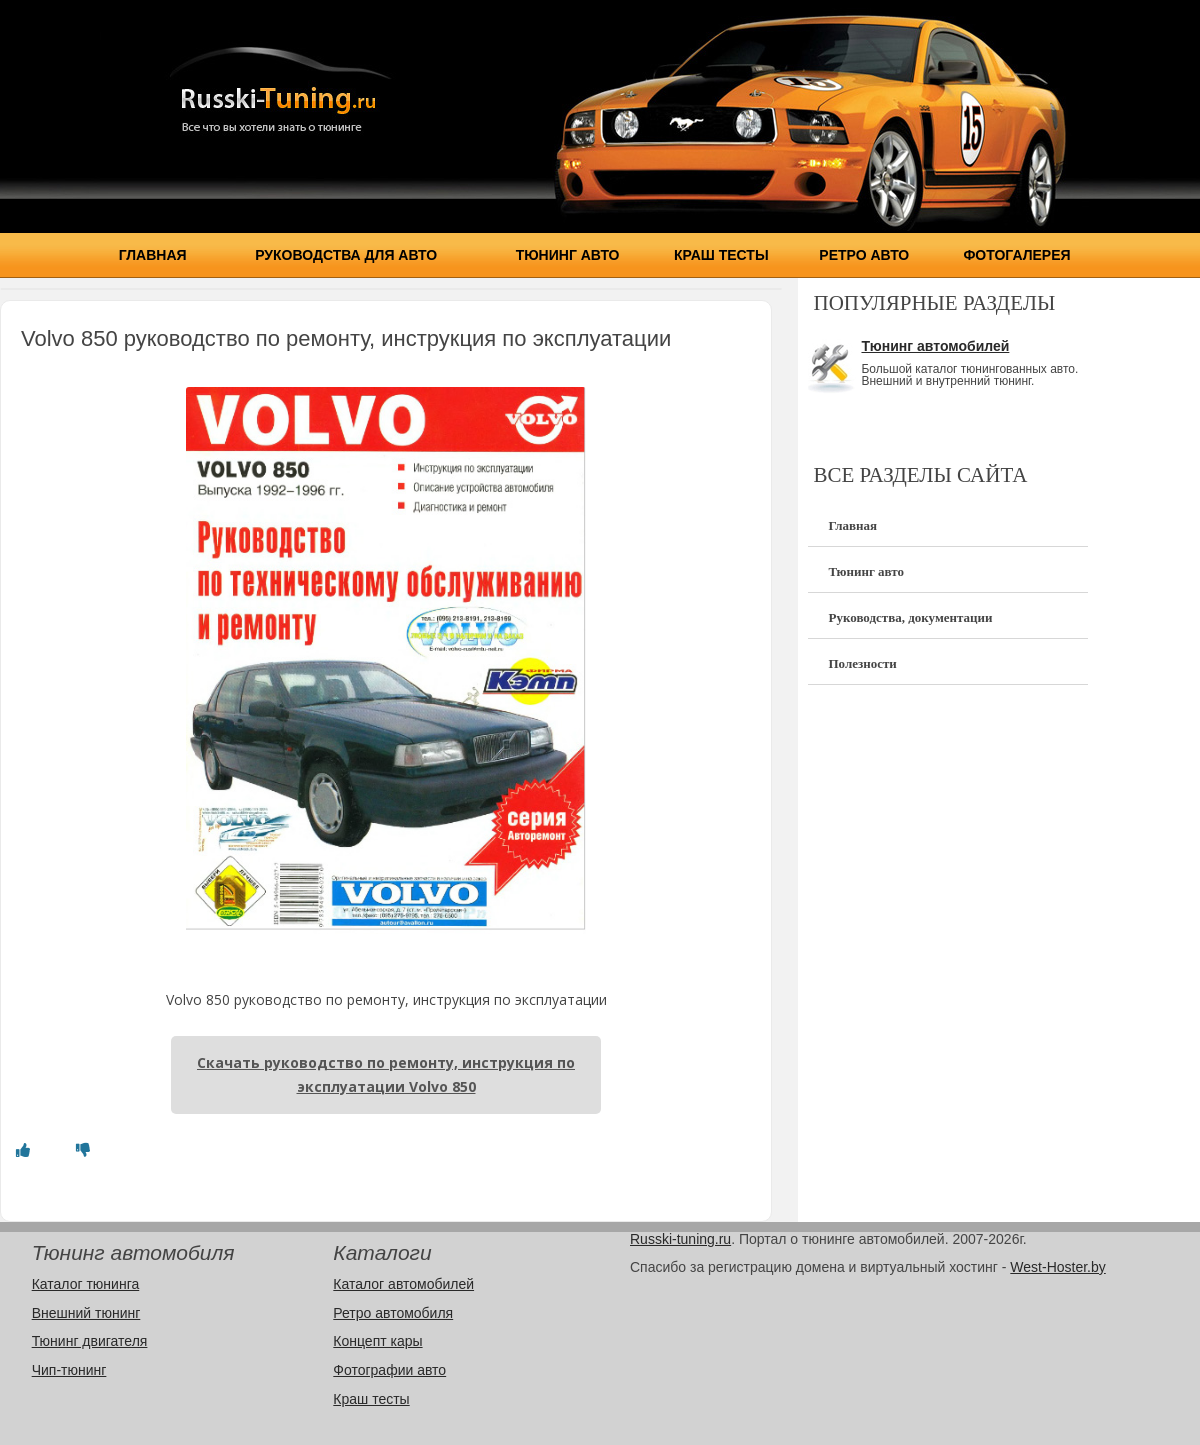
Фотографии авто (389, 1370)
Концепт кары (377, 1341)
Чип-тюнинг (69, 1370)
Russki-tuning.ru (680, 1239)
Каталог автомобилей (403, 1284)
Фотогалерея (1016, 255)
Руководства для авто (346, 255)
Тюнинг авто (568, 255)
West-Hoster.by (1057, 1267)
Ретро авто (864, 255)
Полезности (862, 663)
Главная (153, 255)
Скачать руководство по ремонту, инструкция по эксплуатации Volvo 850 (386, 1074)
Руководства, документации (910, 617)
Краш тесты (721, 255)
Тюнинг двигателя (90, 1341)
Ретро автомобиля (393, 1313)
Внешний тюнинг (86, 1313)
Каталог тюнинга (86, 1284)
